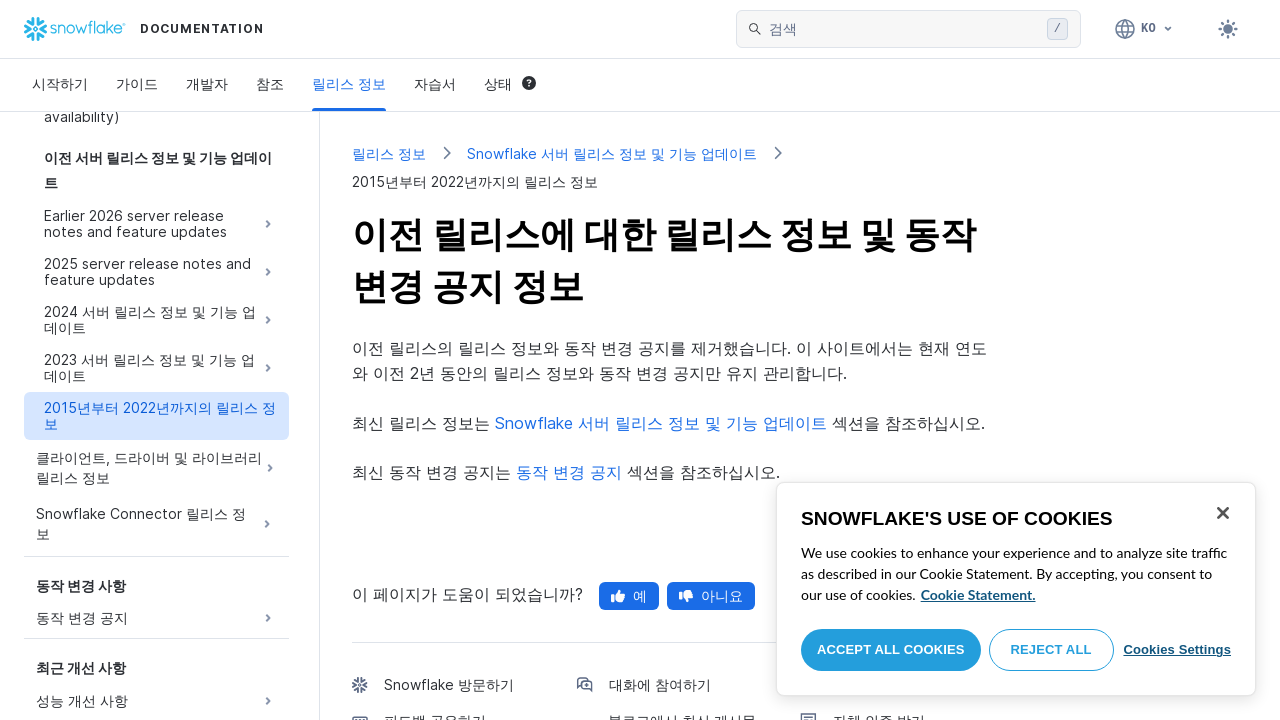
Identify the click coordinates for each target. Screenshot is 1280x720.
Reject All (1051, 649)
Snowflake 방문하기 (449, 684)
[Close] (1223, 513)
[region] (1016, 589)
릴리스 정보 (349, 83)
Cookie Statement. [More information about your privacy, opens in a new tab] (978, 594)
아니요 (711, 595)
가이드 (137, 83)
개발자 (207, 83)
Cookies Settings (1177, 649)
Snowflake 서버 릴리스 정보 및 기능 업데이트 (612, 153)
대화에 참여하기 (660, 684)
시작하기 (60, 83)
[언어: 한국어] (1144, 29)
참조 (270, 83)
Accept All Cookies (891, 649)
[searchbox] (904, 29)
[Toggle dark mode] (1228, 29)
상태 (510, 83)
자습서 (435, 83)
